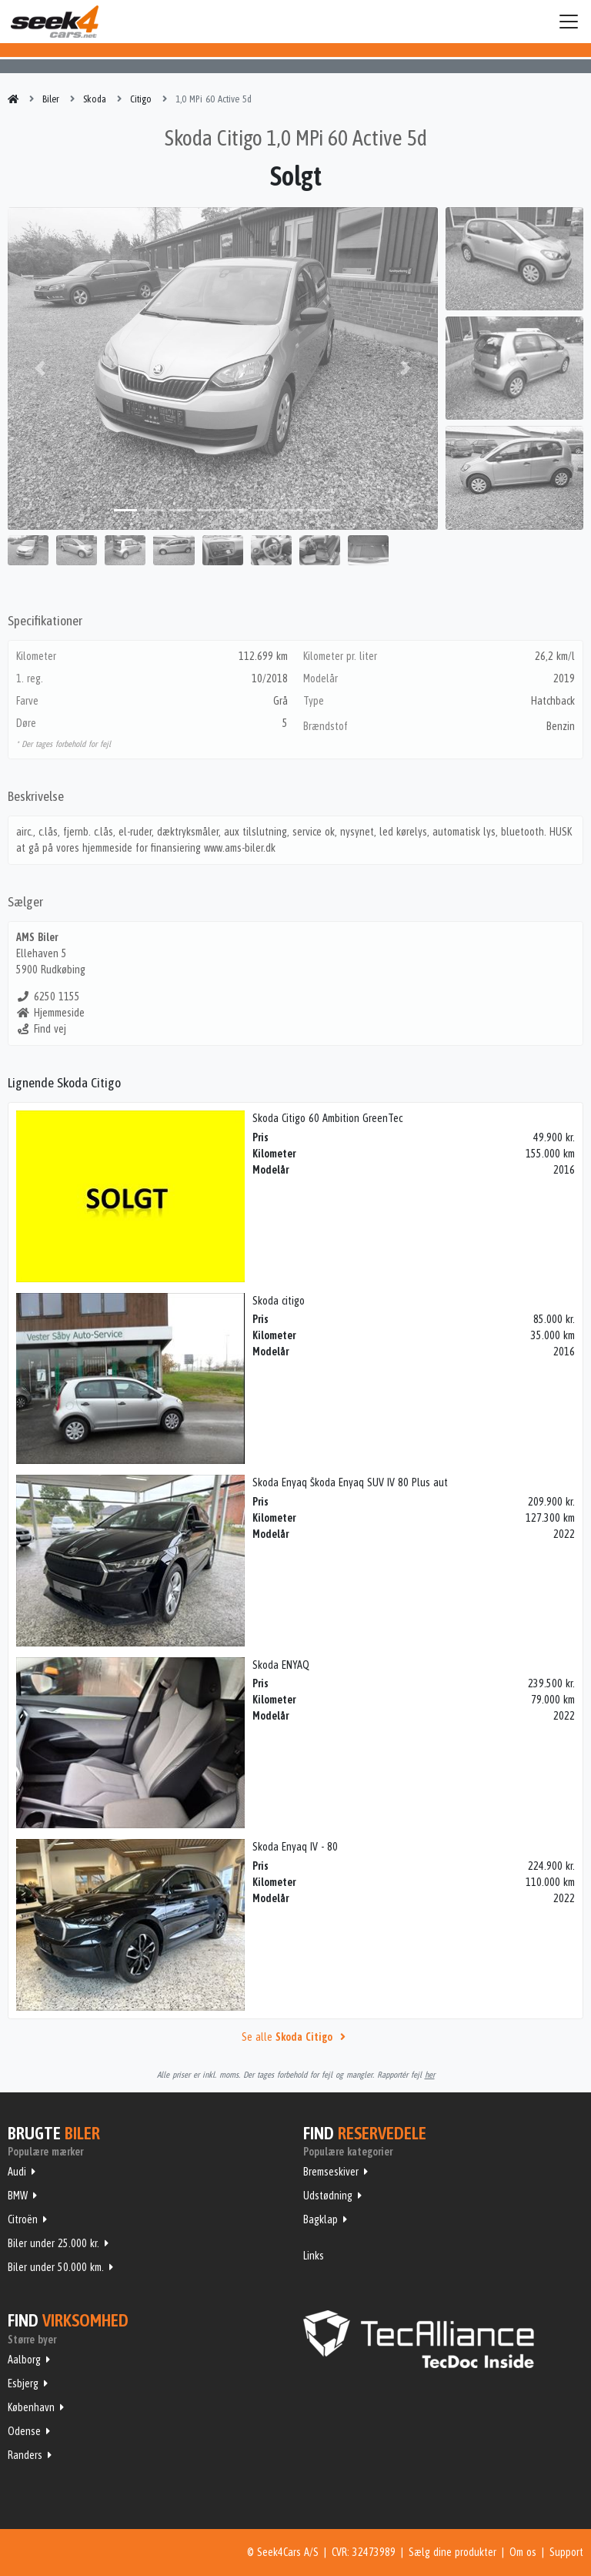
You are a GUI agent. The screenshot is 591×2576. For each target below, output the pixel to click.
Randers (25, 2455)
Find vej (41, 1029)
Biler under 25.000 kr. (53, 2243)
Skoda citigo (278, 1301)
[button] (40, 368)
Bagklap (320, 2219)
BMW (18, 2195)
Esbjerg (23, 2383)
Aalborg (24, 2359)
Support (566, 2552)
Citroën (23, 2219)
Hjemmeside (50, 1013)
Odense (24, 2431)
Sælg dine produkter (452, 2552)
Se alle (295, 2037)
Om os (522, 2552)
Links (313, 2255)
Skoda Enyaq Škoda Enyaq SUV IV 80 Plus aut (350, 1482)
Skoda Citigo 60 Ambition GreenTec (327, 1118)
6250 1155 (48, 996)
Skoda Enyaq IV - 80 (295, 1847)
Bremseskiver (331, 2172)
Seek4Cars (54, 21)
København (31, 2407)
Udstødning (327, 2195)
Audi (17, 2172)
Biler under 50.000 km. (56, 2267)
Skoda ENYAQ (280, 1665)
